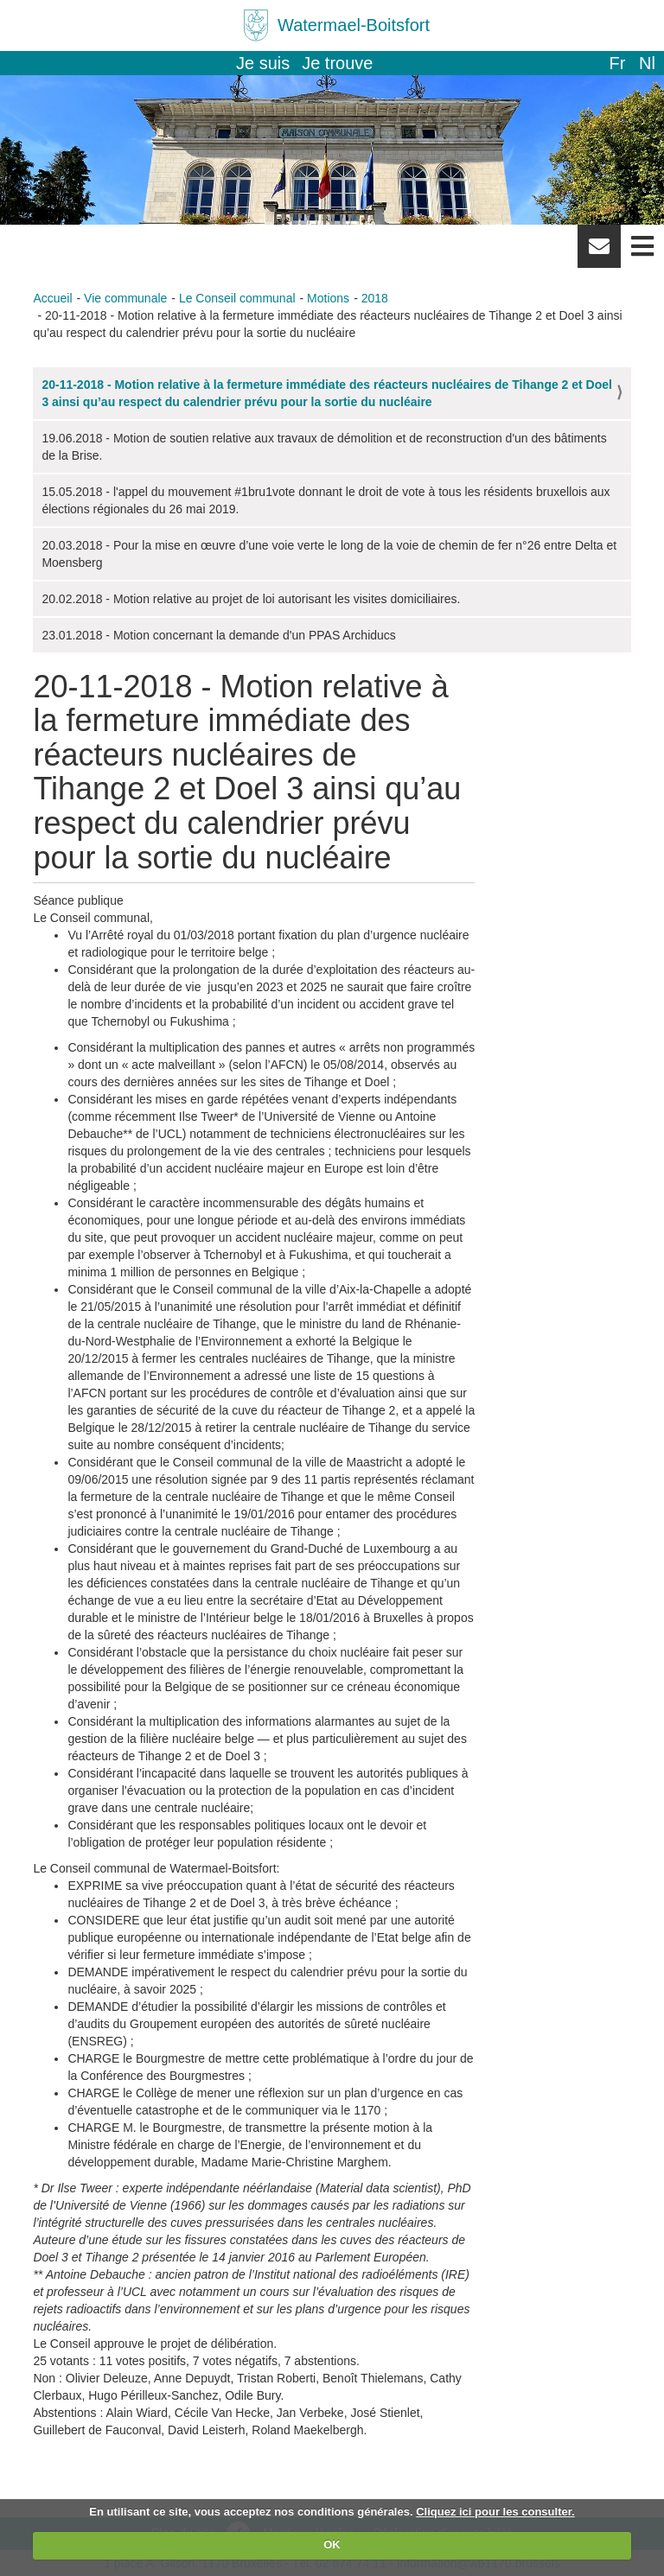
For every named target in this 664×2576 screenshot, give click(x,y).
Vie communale (125, 298)
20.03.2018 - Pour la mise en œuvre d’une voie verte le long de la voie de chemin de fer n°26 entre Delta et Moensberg (329, 553)
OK (332, 2544)
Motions (328, 298)
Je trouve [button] (337, 63)
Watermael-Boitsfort (354, 25)
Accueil (52, 298)
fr (617, 63)
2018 (374, 298)
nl (647, 63)
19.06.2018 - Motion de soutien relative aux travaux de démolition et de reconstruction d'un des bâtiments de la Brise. (324, 446)
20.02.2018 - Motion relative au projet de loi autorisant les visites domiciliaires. (251, 599)
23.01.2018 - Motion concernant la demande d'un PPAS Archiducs (218, 635)
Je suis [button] (263, 63)
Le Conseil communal (237, 298)
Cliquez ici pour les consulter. (495, 2511)
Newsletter (599, 252)
